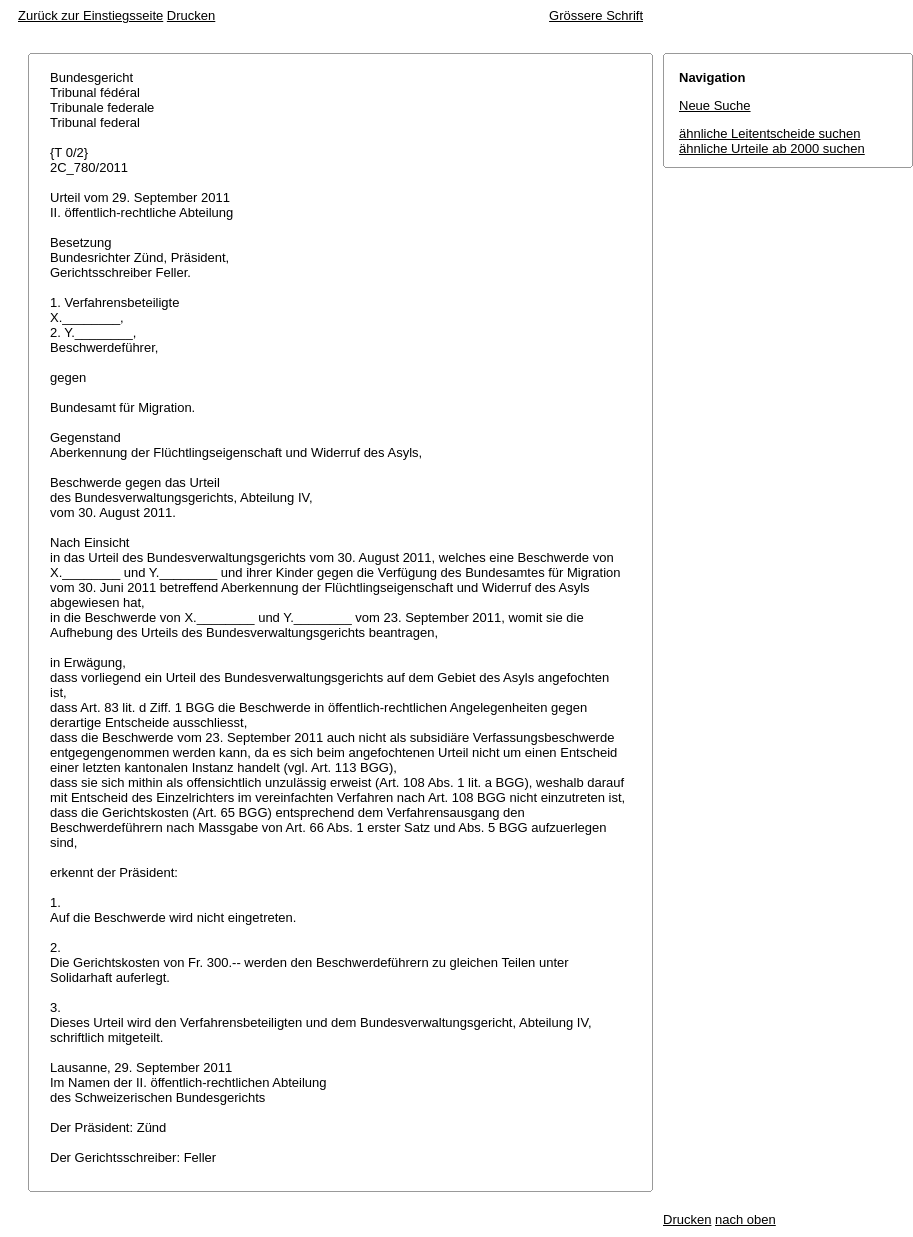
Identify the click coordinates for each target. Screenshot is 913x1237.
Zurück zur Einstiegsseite (90, 15)
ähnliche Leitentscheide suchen (769, 133)
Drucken (191, 15)
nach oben (745, 1219)
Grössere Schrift (596, 15)
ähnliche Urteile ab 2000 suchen (772, 148)
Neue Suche (715, 105)
